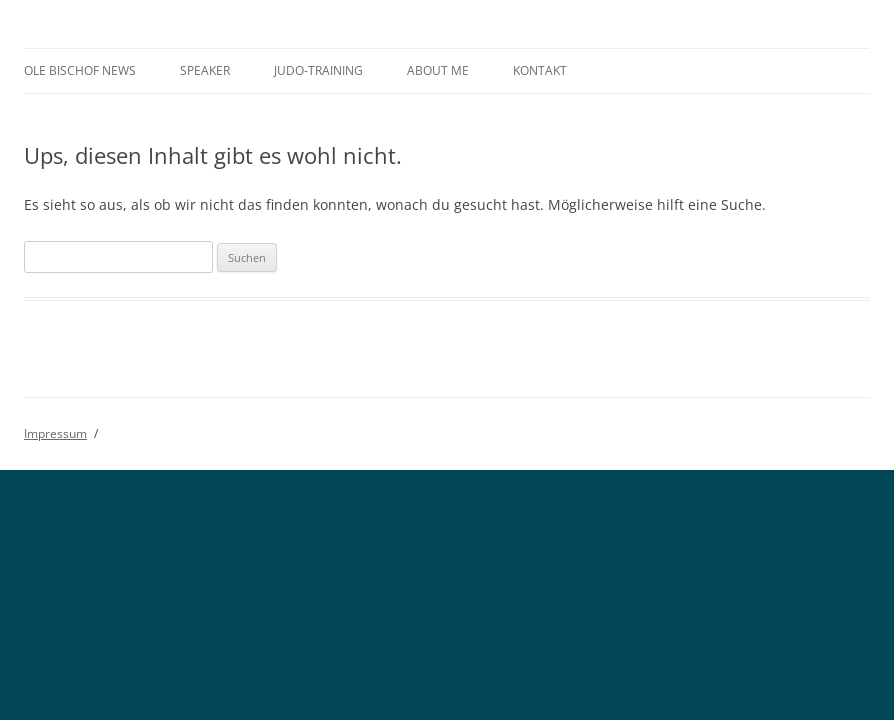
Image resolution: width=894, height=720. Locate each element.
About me (438, 70)
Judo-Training (318, 70)
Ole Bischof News (80, 70)
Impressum (55, 433)
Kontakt (540, 70)
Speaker (205, 70)
